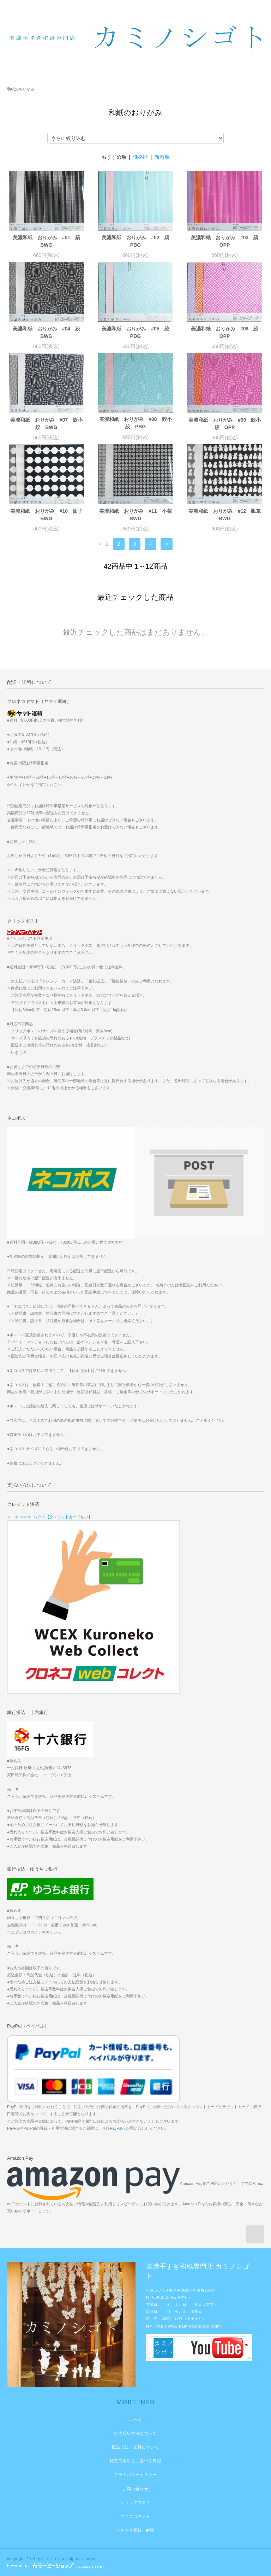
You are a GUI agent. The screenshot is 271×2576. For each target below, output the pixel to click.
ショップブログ (136, 2502)
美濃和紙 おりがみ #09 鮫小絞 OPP (224, 423)
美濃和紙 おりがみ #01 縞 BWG (48, 241)
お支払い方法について (135, 2433)
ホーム (135, 2419)
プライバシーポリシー (135, 2474)
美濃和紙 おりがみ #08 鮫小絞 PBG (135, 422)
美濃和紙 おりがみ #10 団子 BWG (47, 514)
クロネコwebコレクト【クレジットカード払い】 (49, 1517)
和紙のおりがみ (20, 89)
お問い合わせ (136, 2489)
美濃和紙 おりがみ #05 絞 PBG (137, 332)
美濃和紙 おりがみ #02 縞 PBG (137, 241)
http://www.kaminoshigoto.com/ (188, 2326)
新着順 (162, 157)
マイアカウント (136, 2516)
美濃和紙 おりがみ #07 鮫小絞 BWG (46, 423)
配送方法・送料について (135, 2447)
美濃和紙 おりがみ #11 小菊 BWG (136, 514)
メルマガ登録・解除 (135, 2530)
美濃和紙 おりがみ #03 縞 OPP (226, 241)
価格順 (140, 157)
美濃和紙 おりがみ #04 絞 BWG (48, 332)
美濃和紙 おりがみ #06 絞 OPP (226, 332)
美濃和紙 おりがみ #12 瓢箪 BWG (225, 514)
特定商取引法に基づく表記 (135, 2461)
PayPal (116, 2128)
